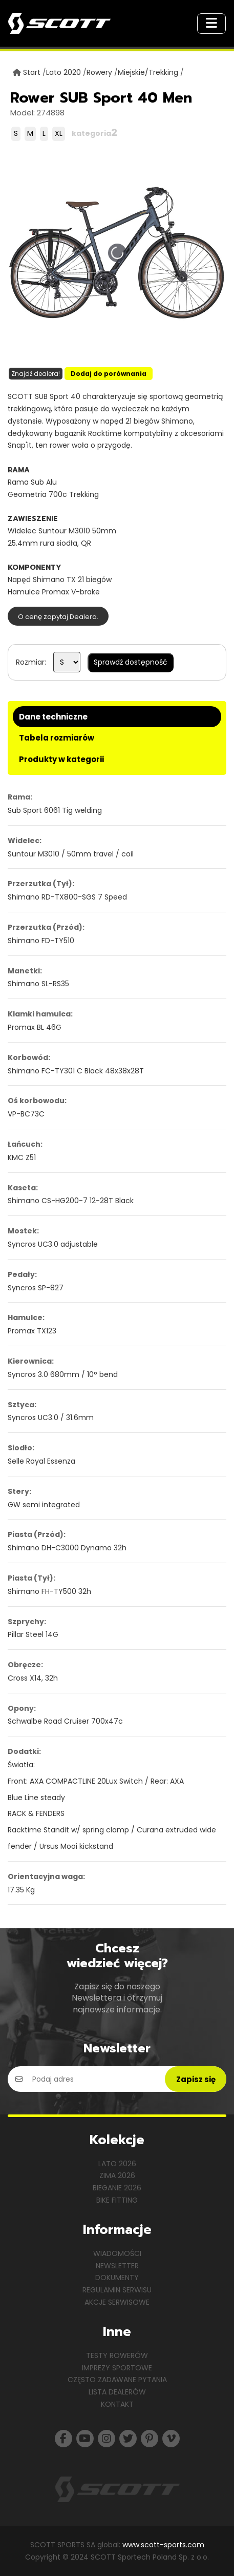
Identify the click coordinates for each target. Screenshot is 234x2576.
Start (31, 72)
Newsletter (117, 2266)
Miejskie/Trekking (148, 72)
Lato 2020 (63, 72)
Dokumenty (117, 2277)
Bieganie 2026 (117, 2188)
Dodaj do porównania (108, 373)
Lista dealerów (117, 2392)
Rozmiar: (31, 662)
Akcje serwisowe (117, 2302)
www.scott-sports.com (163, 2545)
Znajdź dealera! (35, 373)
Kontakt (117, 2404)
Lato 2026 (117, 2164)
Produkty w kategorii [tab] (61, 759)
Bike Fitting (117, 2200)
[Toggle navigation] (211, 23)
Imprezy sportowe (117, 2368)
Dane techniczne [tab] (53, 716)
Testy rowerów (117, 2355)
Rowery (99, 72)
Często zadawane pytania (117, 2379)
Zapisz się (196, 2079)
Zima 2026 (117, 2175)
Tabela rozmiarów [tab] (56, 737)
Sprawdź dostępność (130, 662)
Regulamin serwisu (117, 2290)
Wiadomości (117, 2253)
